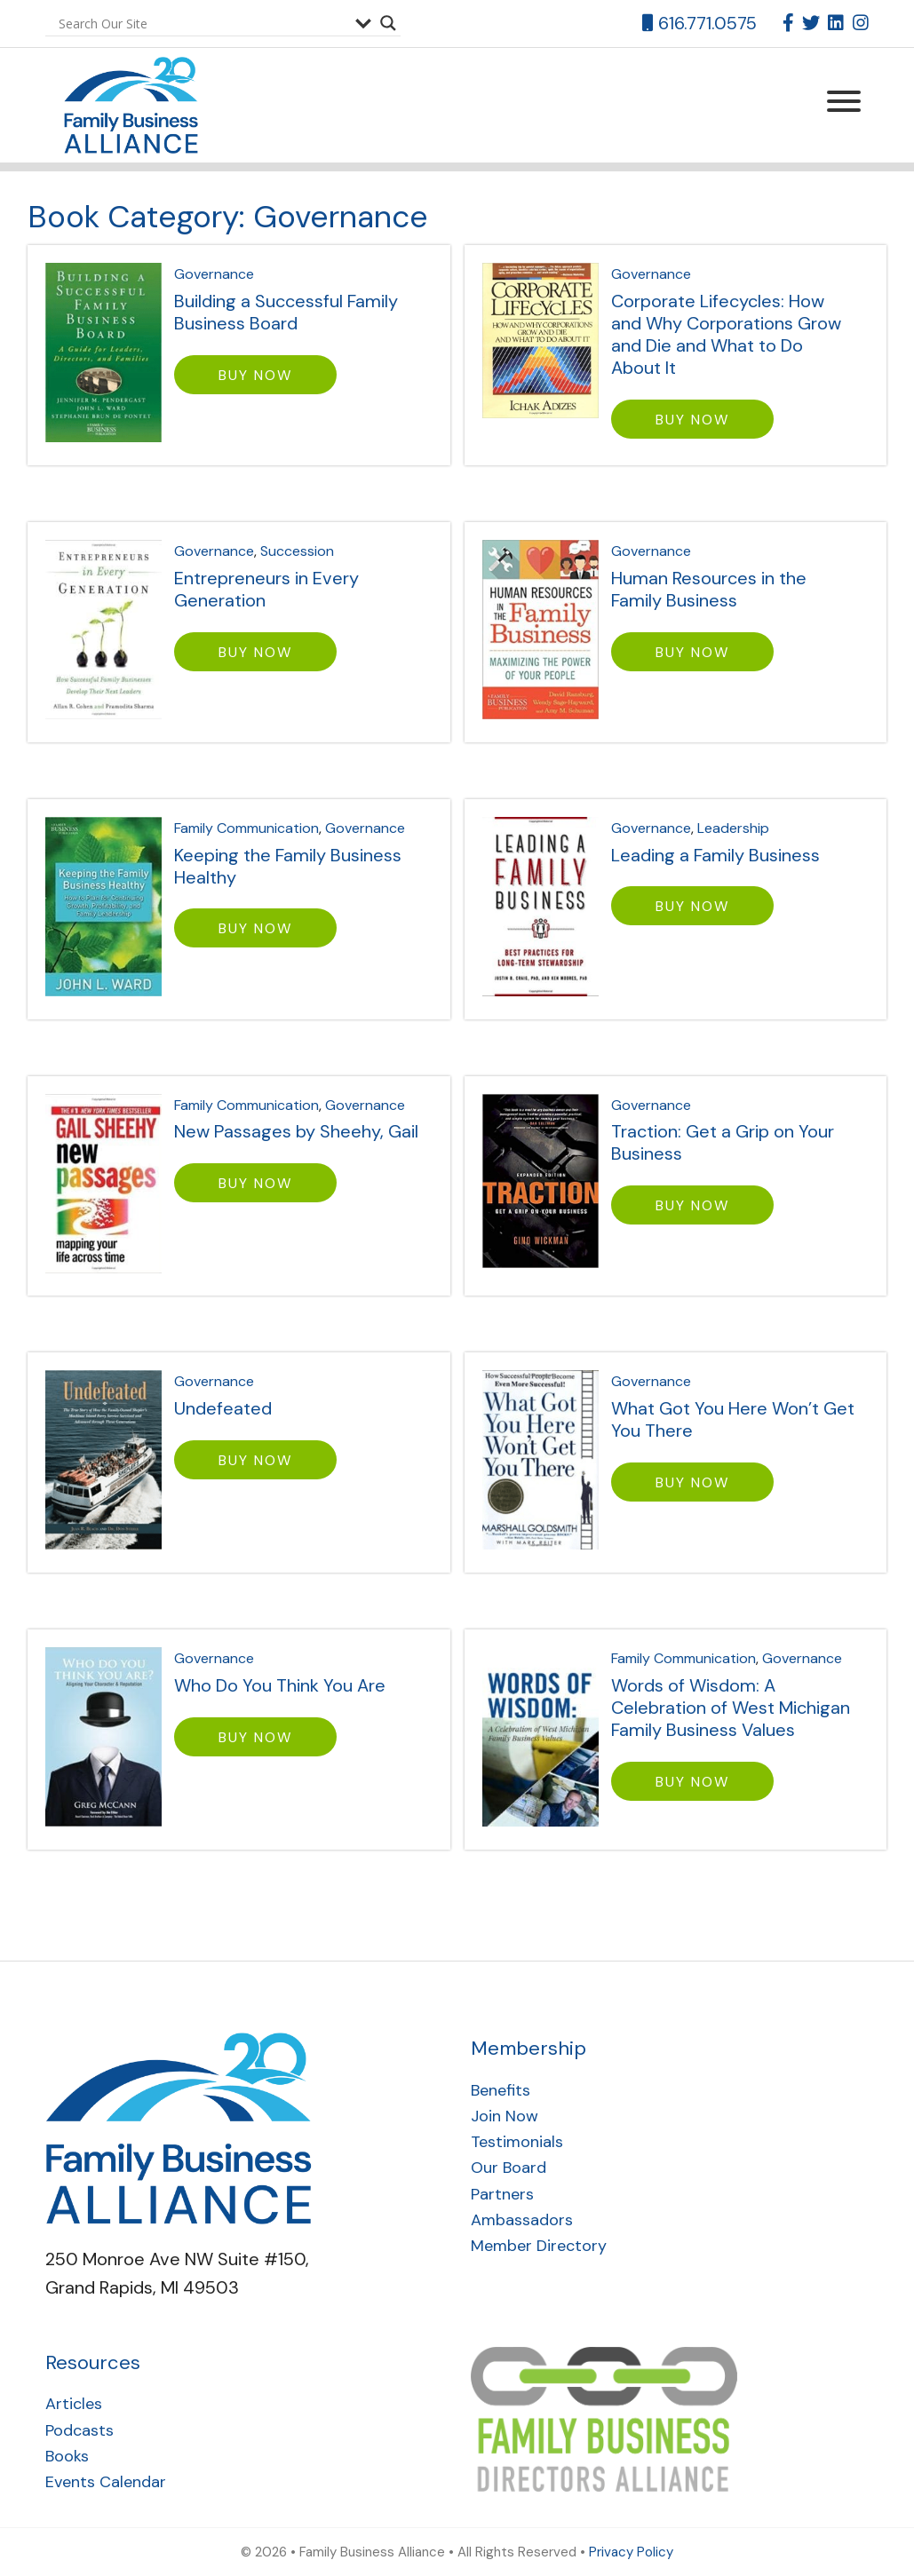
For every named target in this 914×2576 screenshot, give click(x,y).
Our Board (508, 2167)
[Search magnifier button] (388, 23)
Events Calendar (105, 2482)
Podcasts (79, 2430)
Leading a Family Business (715, 855)
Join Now (504, 2116)
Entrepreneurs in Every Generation (266, 589)
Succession (297, 551)
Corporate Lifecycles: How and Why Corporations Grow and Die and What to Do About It (726, 334)
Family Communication (246, 828)
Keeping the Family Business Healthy (287, 866)
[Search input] (202, 23)
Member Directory (539, 2245)
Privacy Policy (631, 2552)
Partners (502, 2194)
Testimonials (517, 2141)
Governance (214, 274)
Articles (73, 2403)
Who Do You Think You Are (279, 1685)
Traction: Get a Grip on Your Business (722, 1142)
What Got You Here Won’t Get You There (732, 1419)
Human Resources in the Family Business (709, 589)
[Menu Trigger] (844, 99)
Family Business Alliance (123, 105)
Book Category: (228, 216)
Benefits (500, 2090)
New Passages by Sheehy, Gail (296, 1131)
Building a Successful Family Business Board (286, 312)
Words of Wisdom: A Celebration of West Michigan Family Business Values (730, 1707)
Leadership (733, 828)
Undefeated (223, 1408)
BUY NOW (255, 375)
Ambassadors (522, 2220)
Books (67, 2456)
